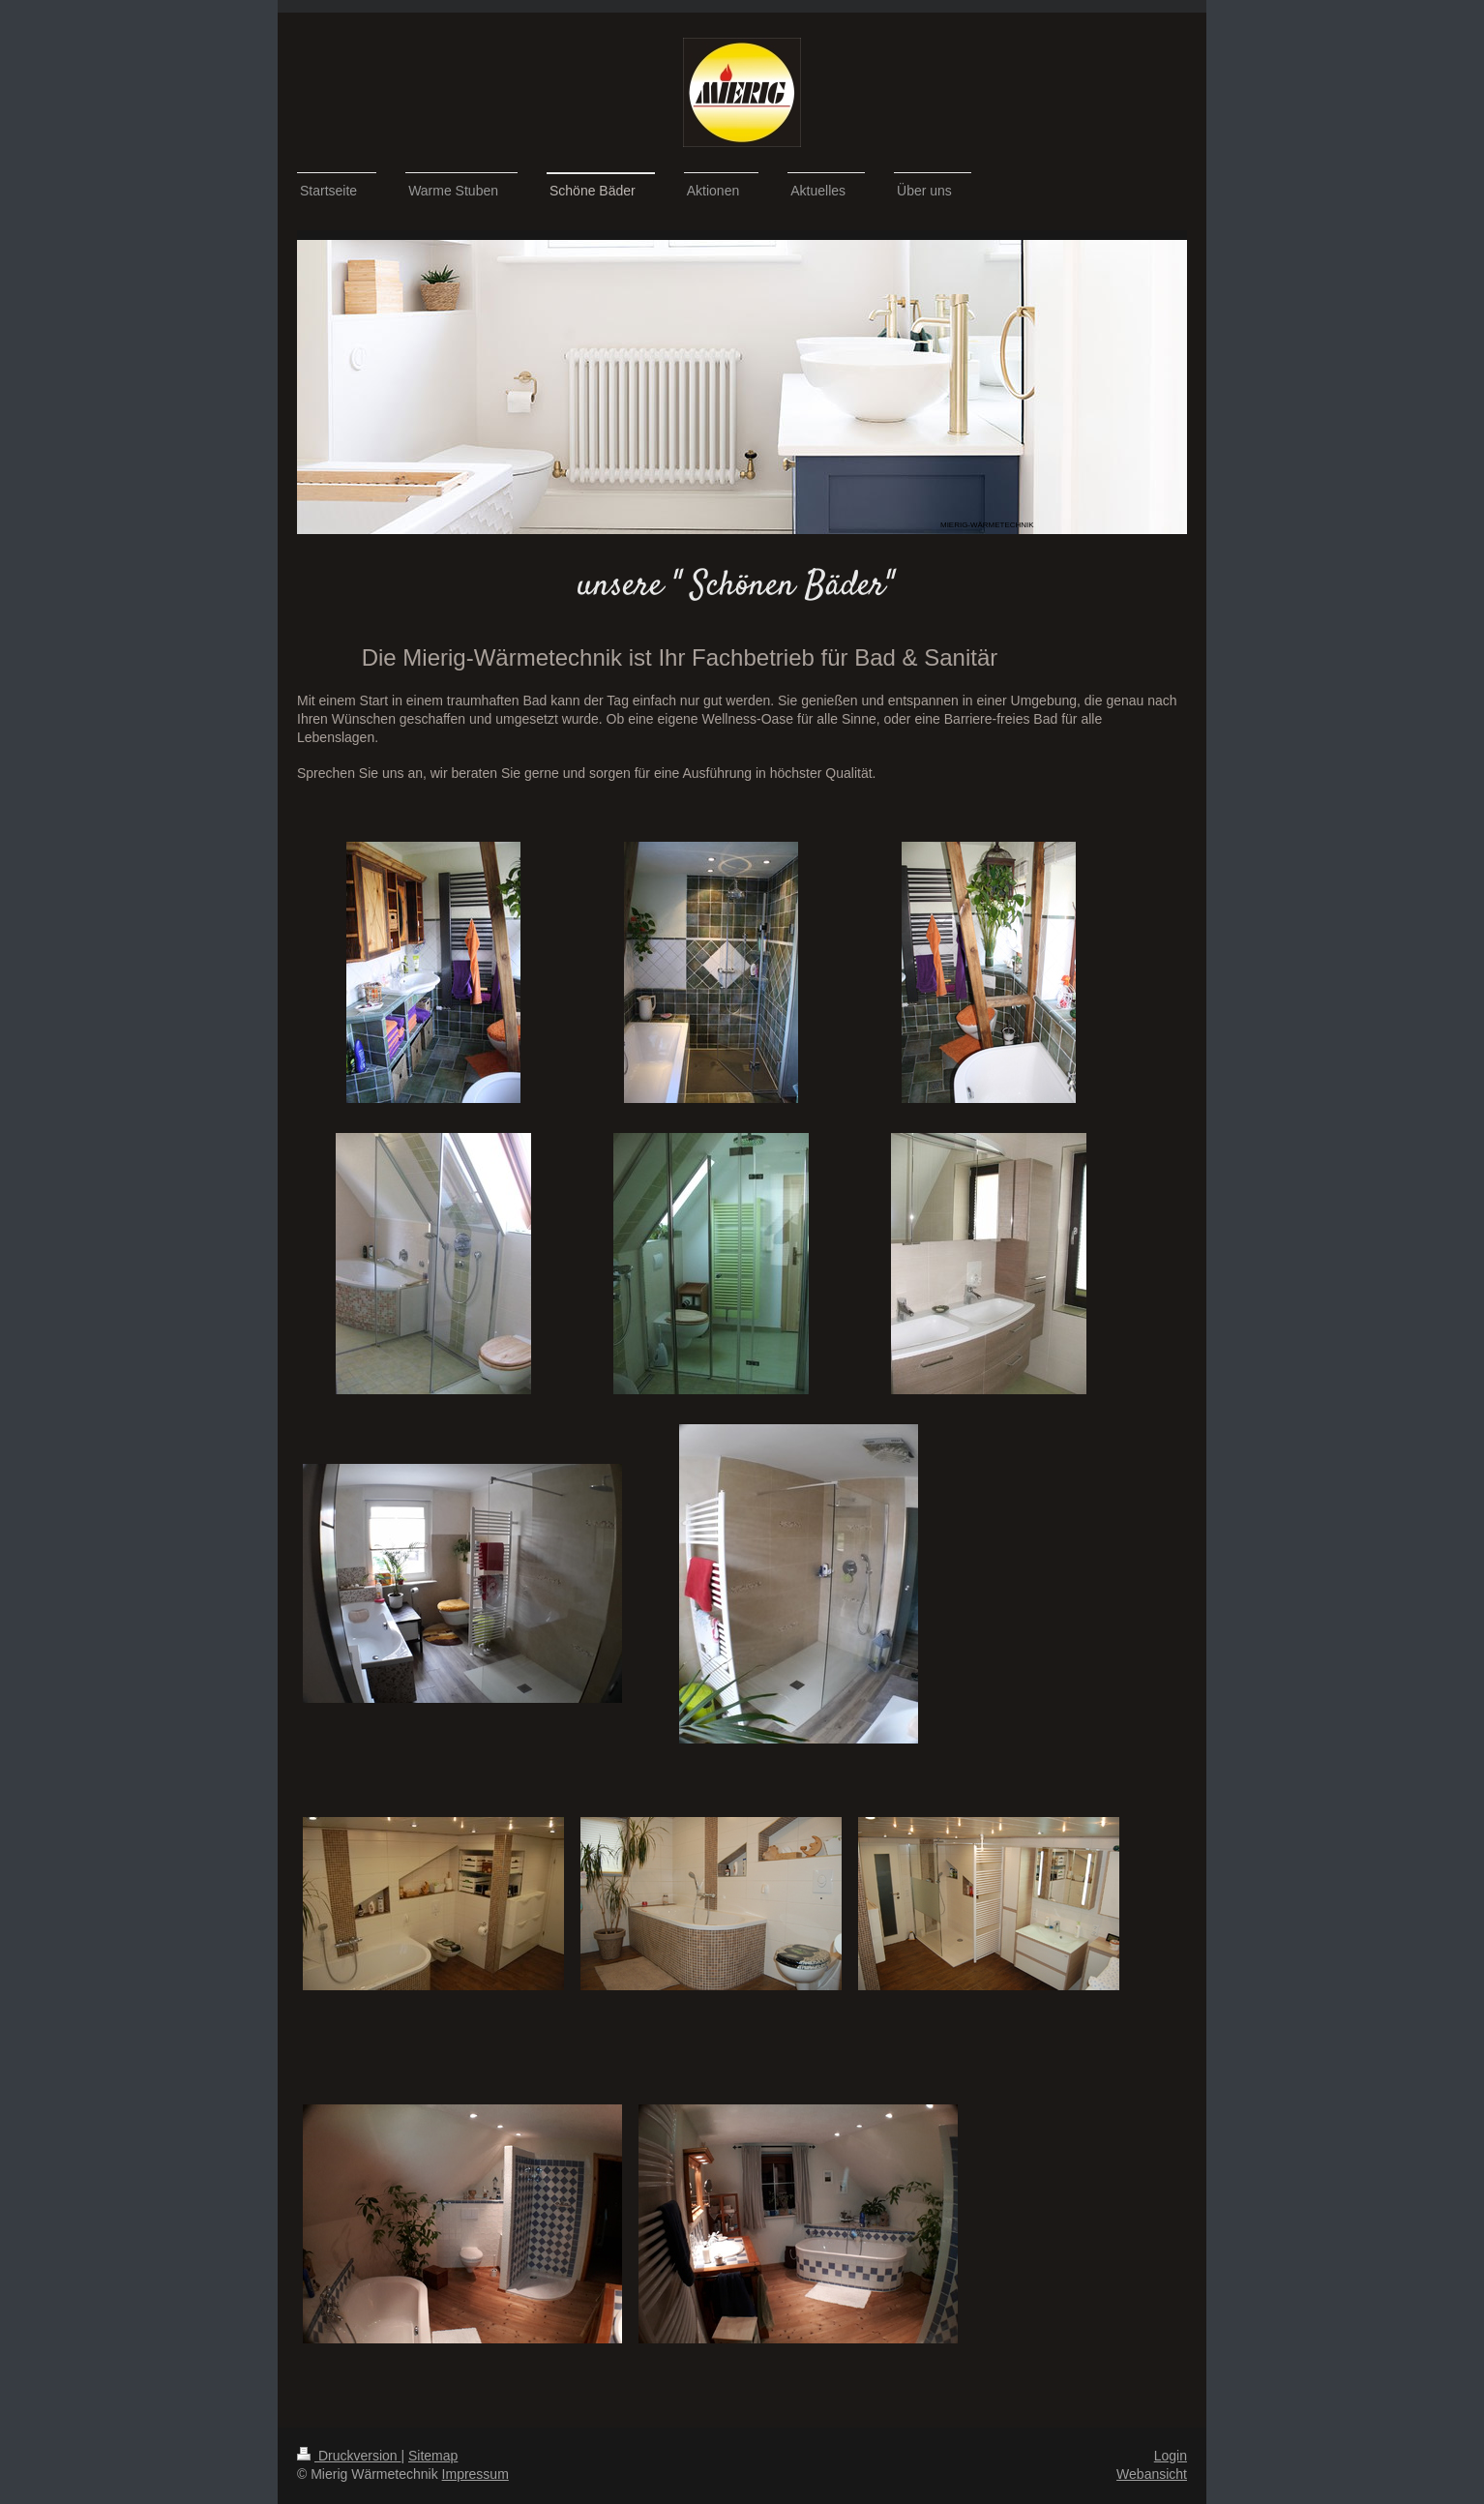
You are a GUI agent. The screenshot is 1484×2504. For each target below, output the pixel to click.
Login (1170, 2455)
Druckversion (349, 2455)
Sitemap (433, 2455)
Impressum (475, 2474)
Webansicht (1151, 2474)
